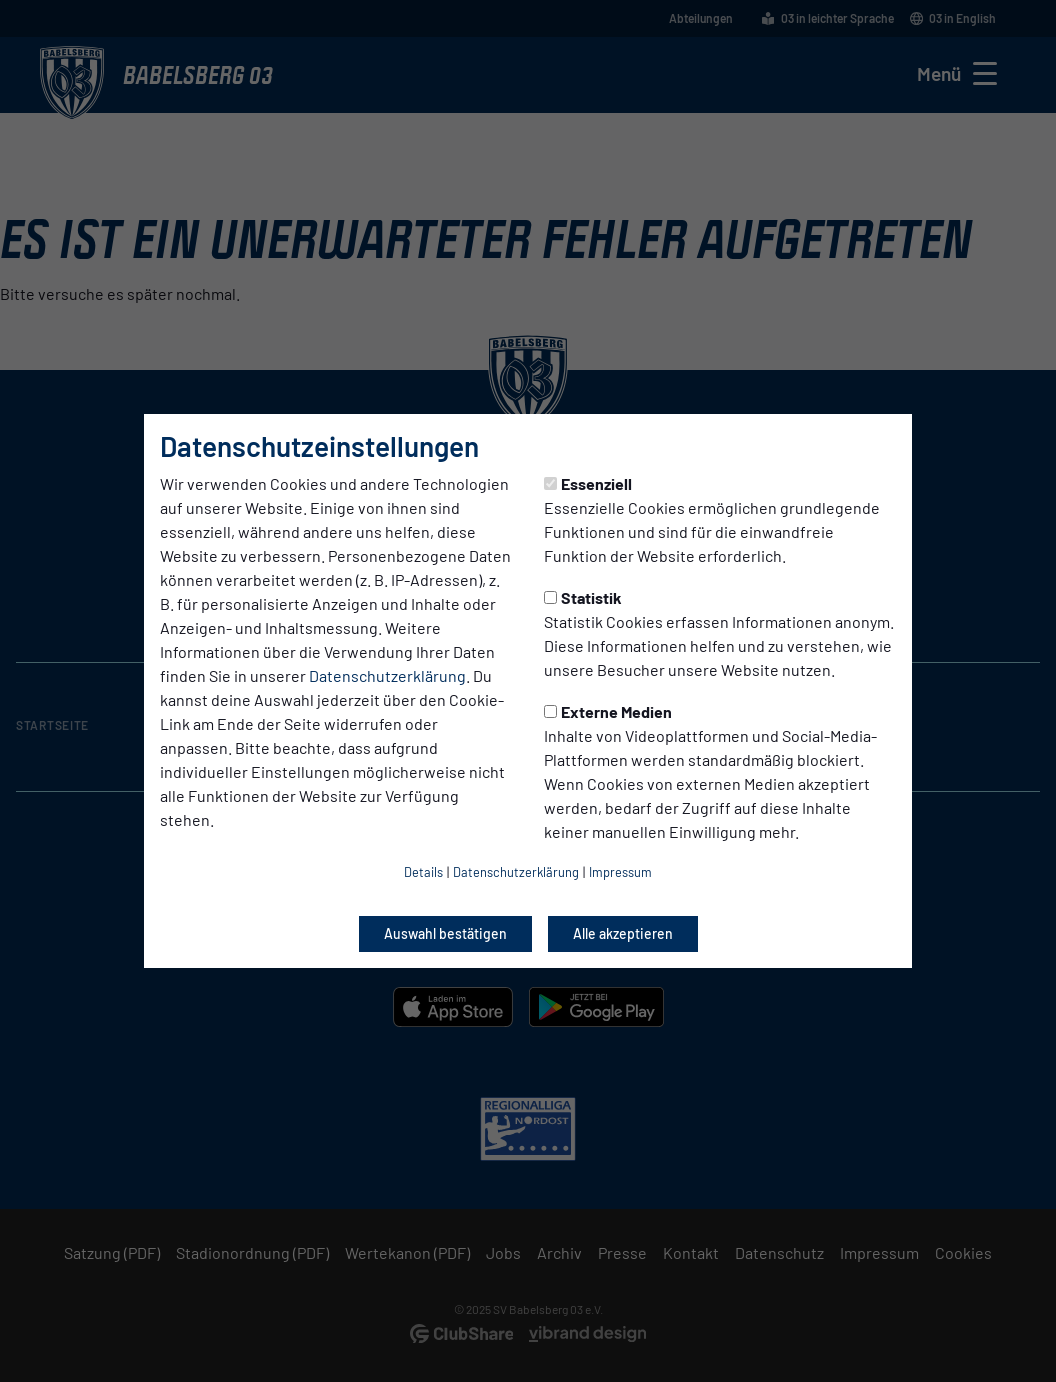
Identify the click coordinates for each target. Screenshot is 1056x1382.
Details (423, 872)
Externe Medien (608, 711)
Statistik (583, 597)
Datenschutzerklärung (387, 675)
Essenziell (588, 483)
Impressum (620, 872)
